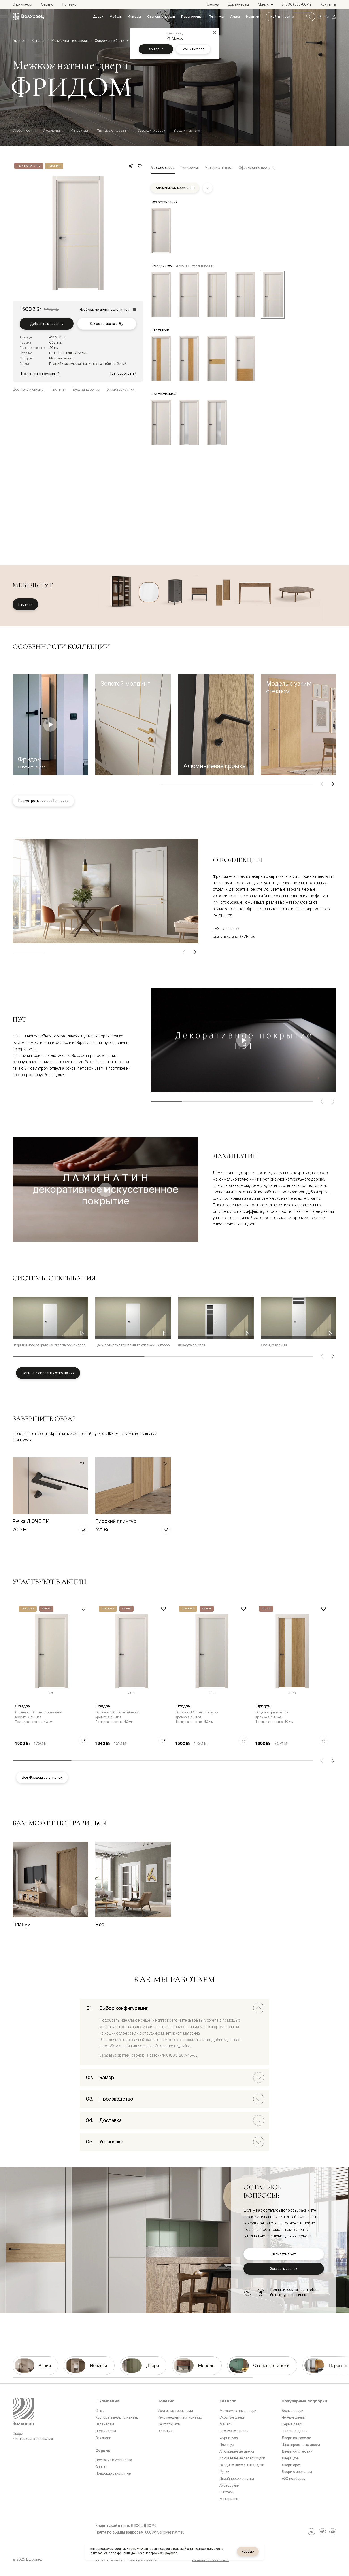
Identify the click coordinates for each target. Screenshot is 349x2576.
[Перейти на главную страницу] (28, 16)
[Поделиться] (131, 166)
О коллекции (52, 130)
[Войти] (333, 16)
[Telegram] (260, 2292)
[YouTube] (332, 2531)
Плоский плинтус (115, 1521)
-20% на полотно (28, 165)
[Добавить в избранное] (140, 166)
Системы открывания (113, 130)
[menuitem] (98, 16)
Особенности (23, 130)
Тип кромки (189, 167)
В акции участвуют (188, 130)
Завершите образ (151, 130)
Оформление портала (256, 167)
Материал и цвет (218, 167)
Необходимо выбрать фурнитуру (104, 309)
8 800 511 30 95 (143, 2525)
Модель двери (163, 167)
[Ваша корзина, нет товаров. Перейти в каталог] (319, 16)
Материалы (79, 130)
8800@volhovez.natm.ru (164, 2532)
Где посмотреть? (123, 373)
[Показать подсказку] (208, 188)
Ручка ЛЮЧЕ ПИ (31, 1521)
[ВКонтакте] (247, 2292)
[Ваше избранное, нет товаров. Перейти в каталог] (326, 16)
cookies (120, 2549)
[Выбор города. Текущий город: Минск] (265, 4)
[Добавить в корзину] (83, 1530)
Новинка (54, 165)
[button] (133, 724)
